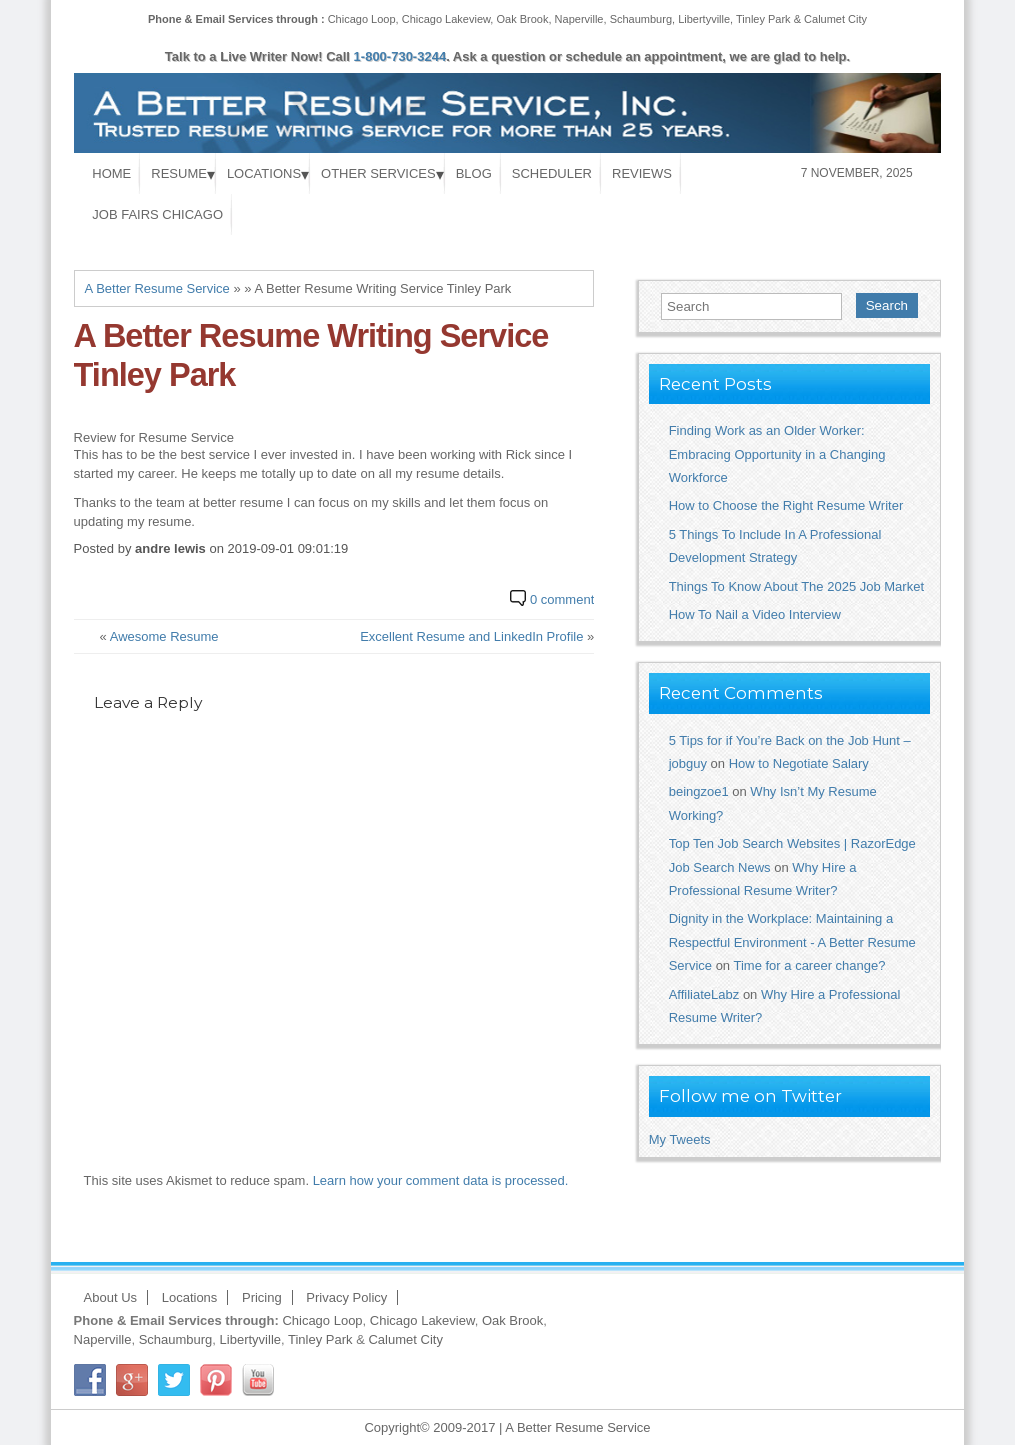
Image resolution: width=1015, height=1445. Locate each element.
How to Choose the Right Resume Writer (786, 505)
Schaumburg (641, 19)
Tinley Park (763, 19)
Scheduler (552, 173)
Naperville (579, 19)
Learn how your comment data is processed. (441, 1180)
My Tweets (680, 1139)
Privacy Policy (346, 1297)
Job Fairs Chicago (157, 214)
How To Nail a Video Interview (755, 614)
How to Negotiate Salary (799, 763)
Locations (264, 173)
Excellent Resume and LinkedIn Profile (471, 636)
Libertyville (704, 19)
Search (887, 305)
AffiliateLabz (704, 994)
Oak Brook (522, 19)
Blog (474, 173)
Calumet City (835, 19)
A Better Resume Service (157, 288)
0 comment (562, 599)
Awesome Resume (164, 636)
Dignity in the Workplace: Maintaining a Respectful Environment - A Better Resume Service (792, 942)
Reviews (642, 173)
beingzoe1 (699, 791)
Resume (179, 173)
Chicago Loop (362, 19)
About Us (110, 1297)
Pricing (262, 1297)
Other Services (378, 173)
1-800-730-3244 (400, 56)
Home (111, 173)
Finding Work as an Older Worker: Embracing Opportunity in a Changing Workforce (777, 454)
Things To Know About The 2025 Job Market (796, 586)
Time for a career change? (809, 965)
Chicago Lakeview (446, 19)
